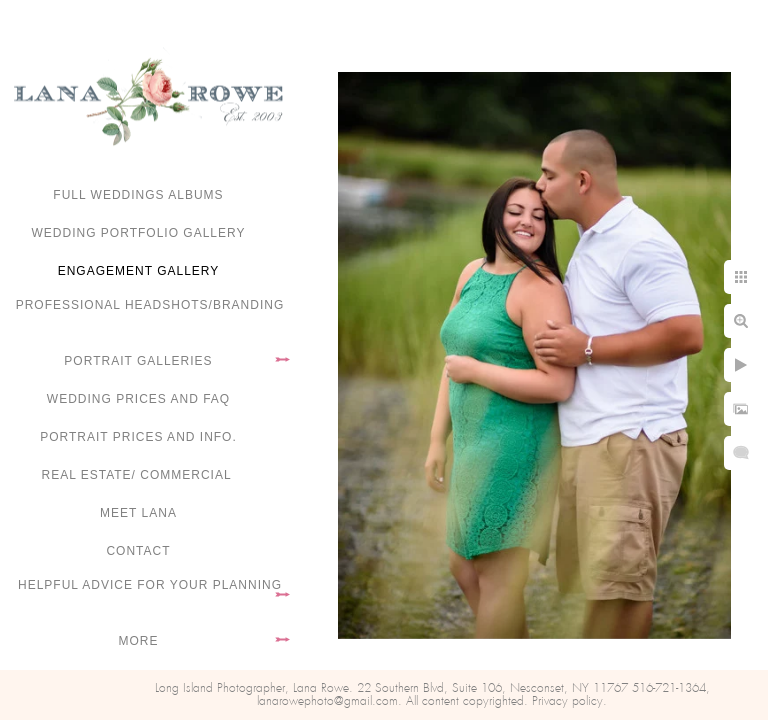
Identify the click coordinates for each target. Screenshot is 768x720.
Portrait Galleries (138, 361)
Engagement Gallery (139, 271)
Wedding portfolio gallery (139, 233)
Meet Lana (138, 513)
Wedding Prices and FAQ (138, 399)
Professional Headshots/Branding (150, 305)
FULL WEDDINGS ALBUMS (138, 195)
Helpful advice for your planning (150, 585)
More (139, 641)
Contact (138, 551)
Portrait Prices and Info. (138, 437)
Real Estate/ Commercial (138, 475)
